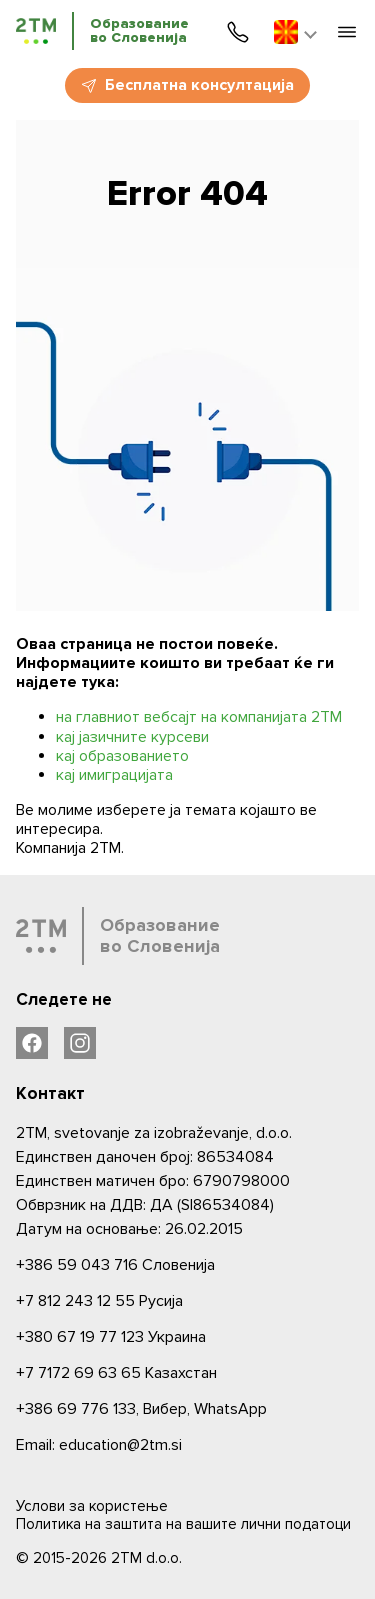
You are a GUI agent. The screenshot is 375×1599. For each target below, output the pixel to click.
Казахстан (116, 1373)
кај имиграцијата (114, 775)
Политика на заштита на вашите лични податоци (183, 1524)
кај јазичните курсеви (132, 737)
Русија (99, 1301)
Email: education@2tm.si (99, 1445)
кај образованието (122, 756)
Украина (111, 1337)
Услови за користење (92, 1506)
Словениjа (115, 1265)
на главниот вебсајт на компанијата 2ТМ (199, 717)
